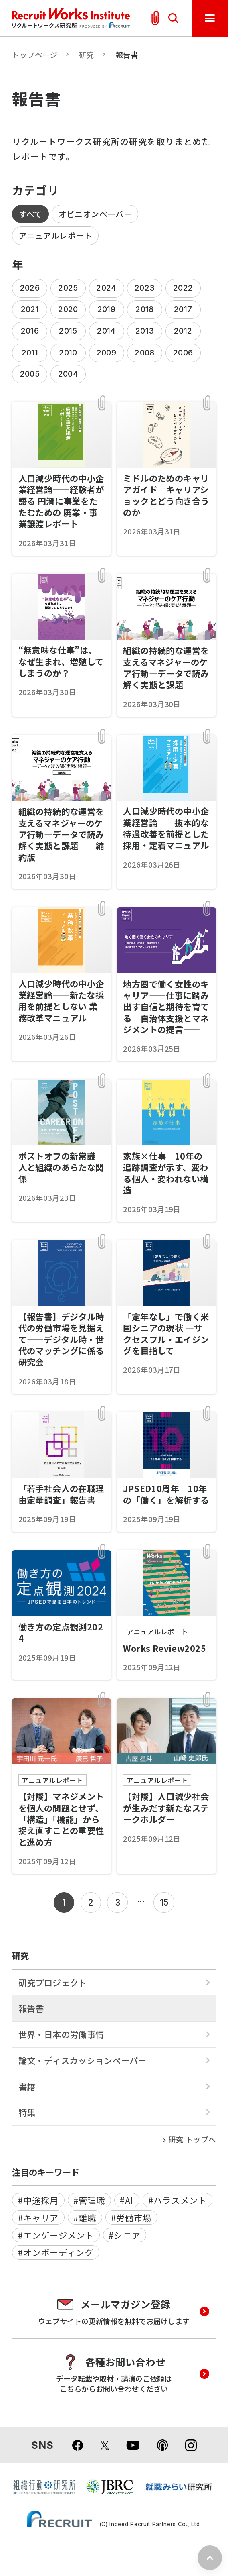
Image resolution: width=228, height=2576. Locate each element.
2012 (183, 331)
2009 (107, 352)
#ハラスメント (177, 2200)
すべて (30, 214)
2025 (68, 288)
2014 (106, 331)
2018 (144, 309)
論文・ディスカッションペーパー (82, 2060)
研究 (86, 54)
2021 (30, 309)
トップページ (34, 54)
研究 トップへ (192, 2139)
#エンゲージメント (56, 2235)
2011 (30, 352)
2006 (183, 352)
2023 (145, 288)
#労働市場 (131, 2217)
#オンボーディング (56, 2252)
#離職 (84, 2217)
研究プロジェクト (52, 1982)
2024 (106, 288)
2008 (145, 352)
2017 (183, 309)
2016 (30, 331)
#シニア (124, 2235)
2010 (68, 352)
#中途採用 (38, 2200)
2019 (106, 309)
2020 (68, 309)
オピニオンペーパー (95, 214)
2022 (183, 288)
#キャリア (38, 2217)
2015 (68, 331)
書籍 (27, 2086)
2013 (144, 331)
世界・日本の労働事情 (61, 2034)
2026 (30, 288)
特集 (27, 2112)
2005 (30, 374)
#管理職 (89, 2200)
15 (164, 1902)
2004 (68, 374)
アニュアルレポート (56, 235)
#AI (126, 2200)
